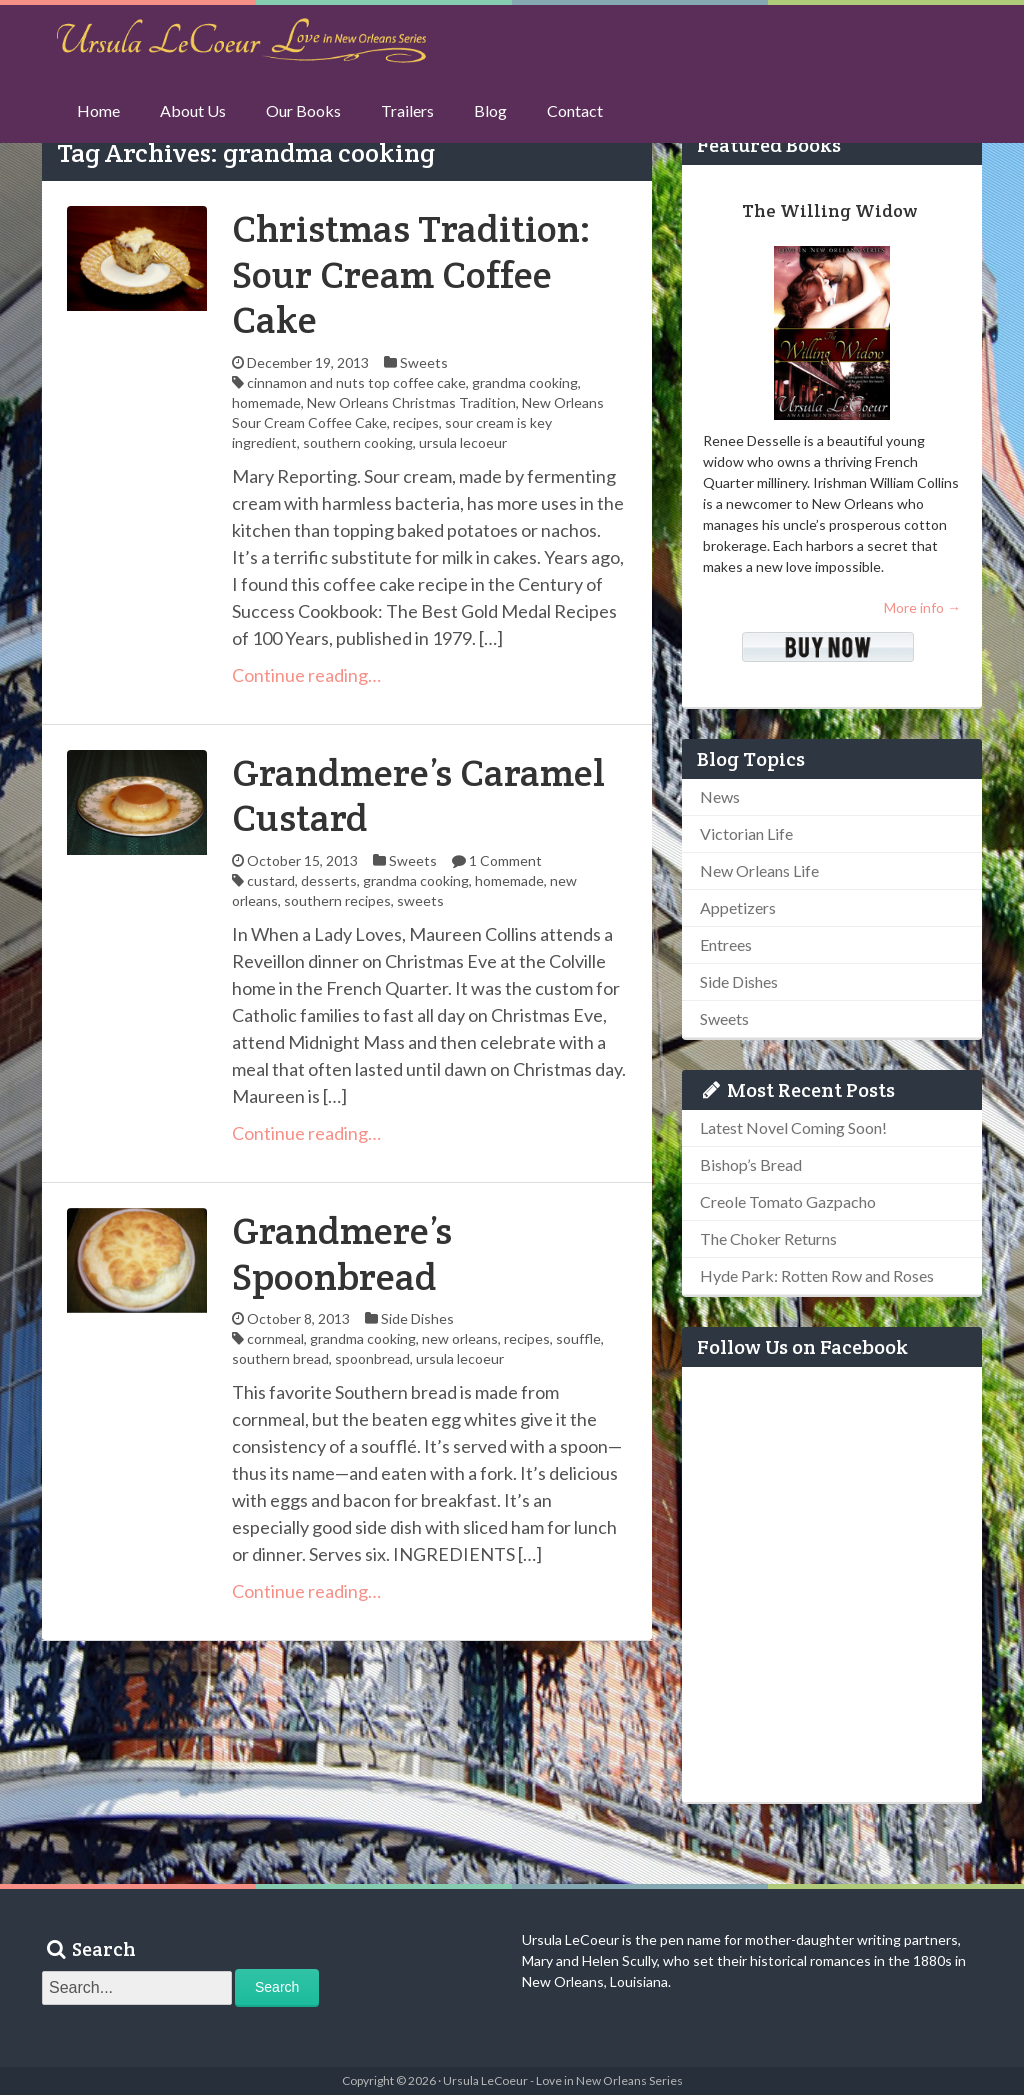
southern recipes (337, 900)
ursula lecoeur (463, 442)
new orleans (460, 1338)
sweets (420, 900)
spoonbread (372, 1358)
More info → (922, 607)
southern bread (280, 1358)
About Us (193, 110)
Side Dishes (417, 1318)
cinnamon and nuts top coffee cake (356, 382)
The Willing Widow (829, 210)
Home (98, 110)
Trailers (407, 110)
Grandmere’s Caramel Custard (418, 795)
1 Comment (505, 860)
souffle (578, 1338)
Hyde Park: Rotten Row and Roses (817, 1275)
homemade (266, 402)
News (720, 796)
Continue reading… (306, 675)
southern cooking (358, 442)
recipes (416, 422)
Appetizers (738, 907)
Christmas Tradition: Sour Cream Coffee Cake (411, 274)
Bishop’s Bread (751, 1164)
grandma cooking (525, 382)
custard (271, 880)
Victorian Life (746, 833)
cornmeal (275, 1338)
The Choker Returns (768, 1238)
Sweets (424, 362)
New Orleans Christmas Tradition (411, 402)
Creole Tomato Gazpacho (788, 1201)
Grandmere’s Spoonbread (342, 1253)
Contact (575, 110)
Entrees (726, 944)
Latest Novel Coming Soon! (793, 1127)
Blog (490, 110)
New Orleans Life (759, 870)
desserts (329, 880)
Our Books (303, 110)
